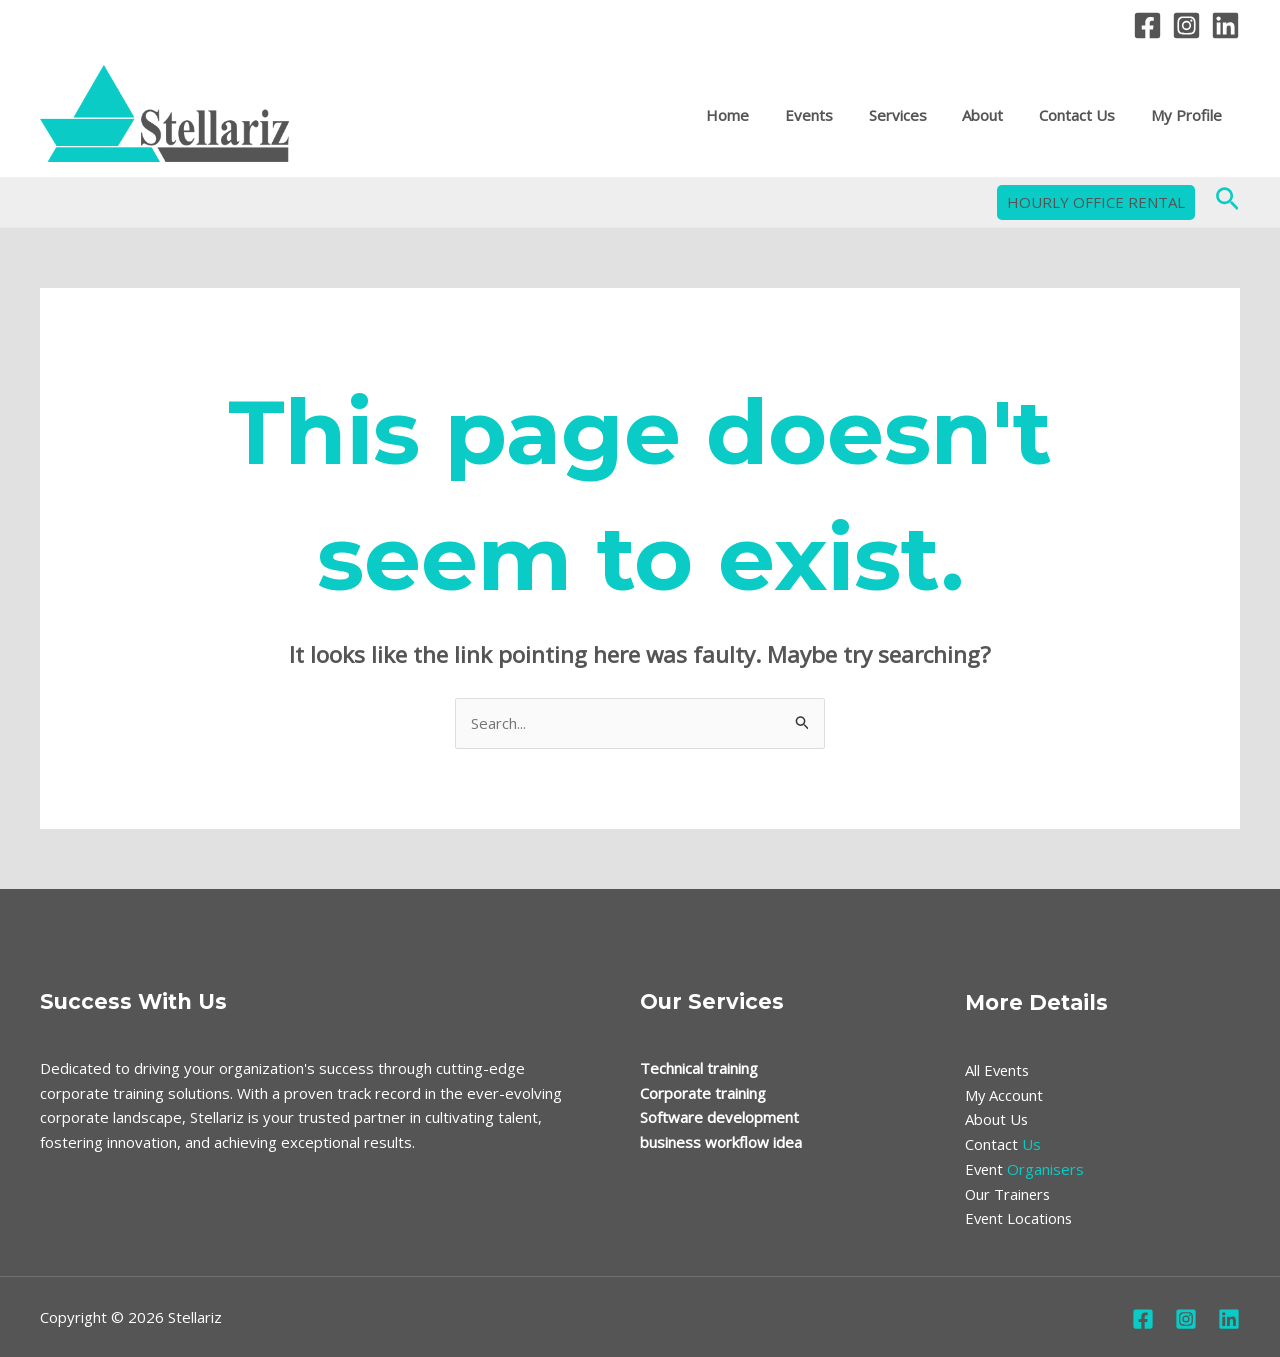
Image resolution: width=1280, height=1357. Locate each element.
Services (918, 116)
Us (1003, 1144)
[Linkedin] (1225, 25)
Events (835, 116)
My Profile (1189, 116)
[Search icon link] (1227, 202)
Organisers (1025, 1169)
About (997, 116)
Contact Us (1086, 116)
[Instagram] (1186, 25)
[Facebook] (1147, 25)
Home (759, 116)
